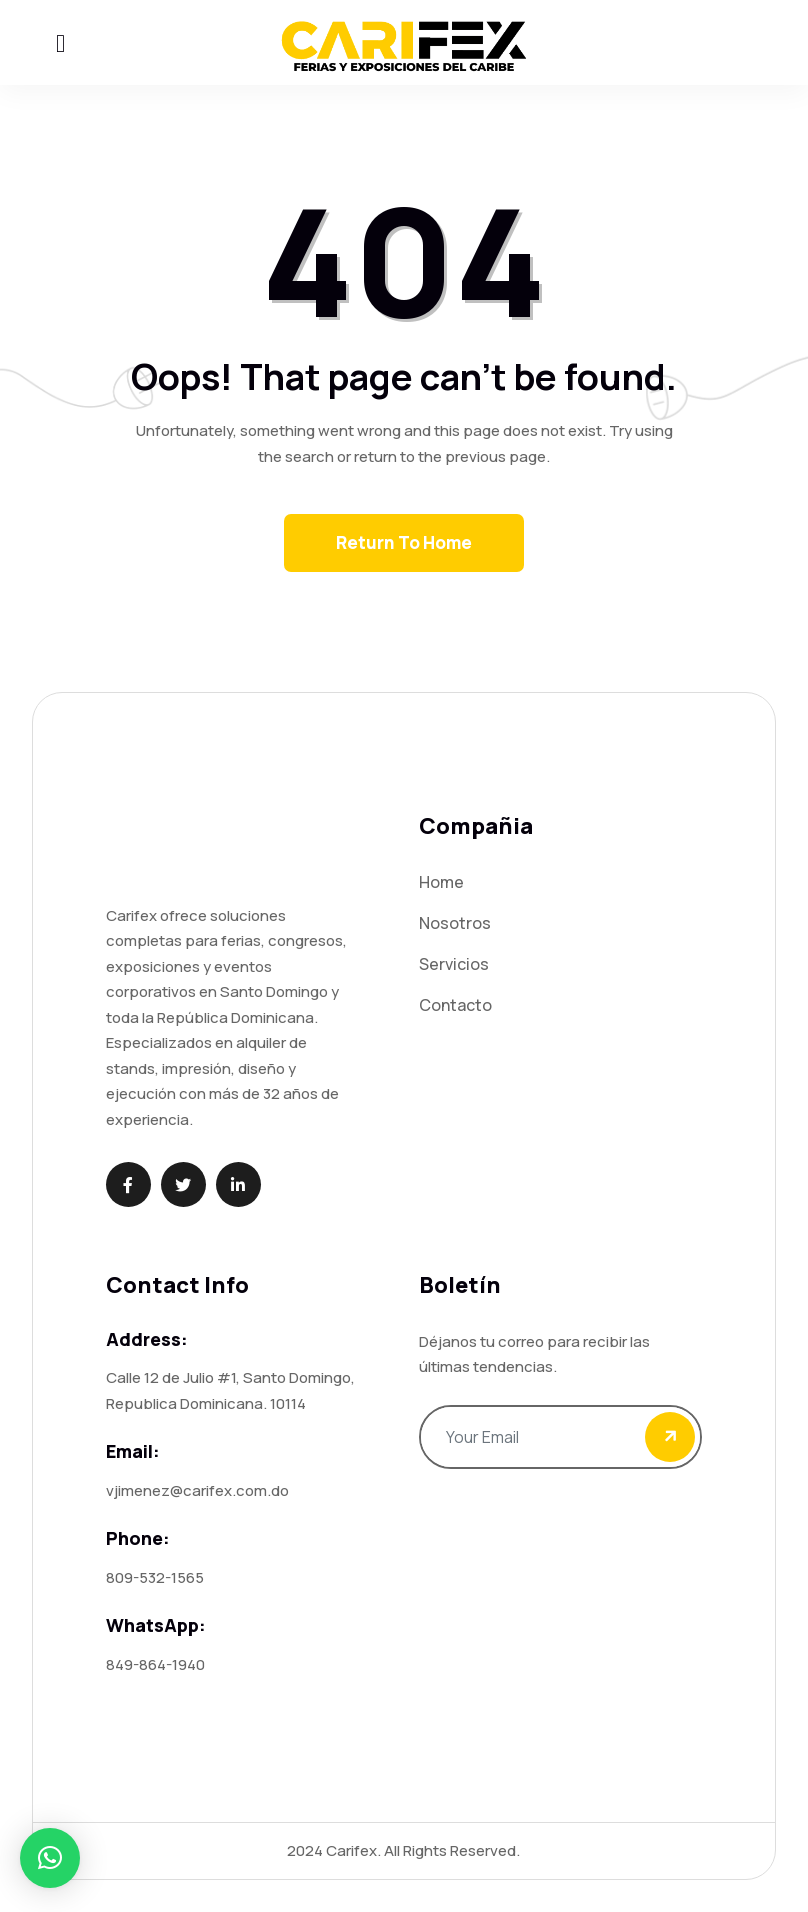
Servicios (454, 964)
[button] (50, 1858)
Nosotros (455, 923)
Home (441, 882)
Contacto (455, 1005)
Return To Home (404, 542)
